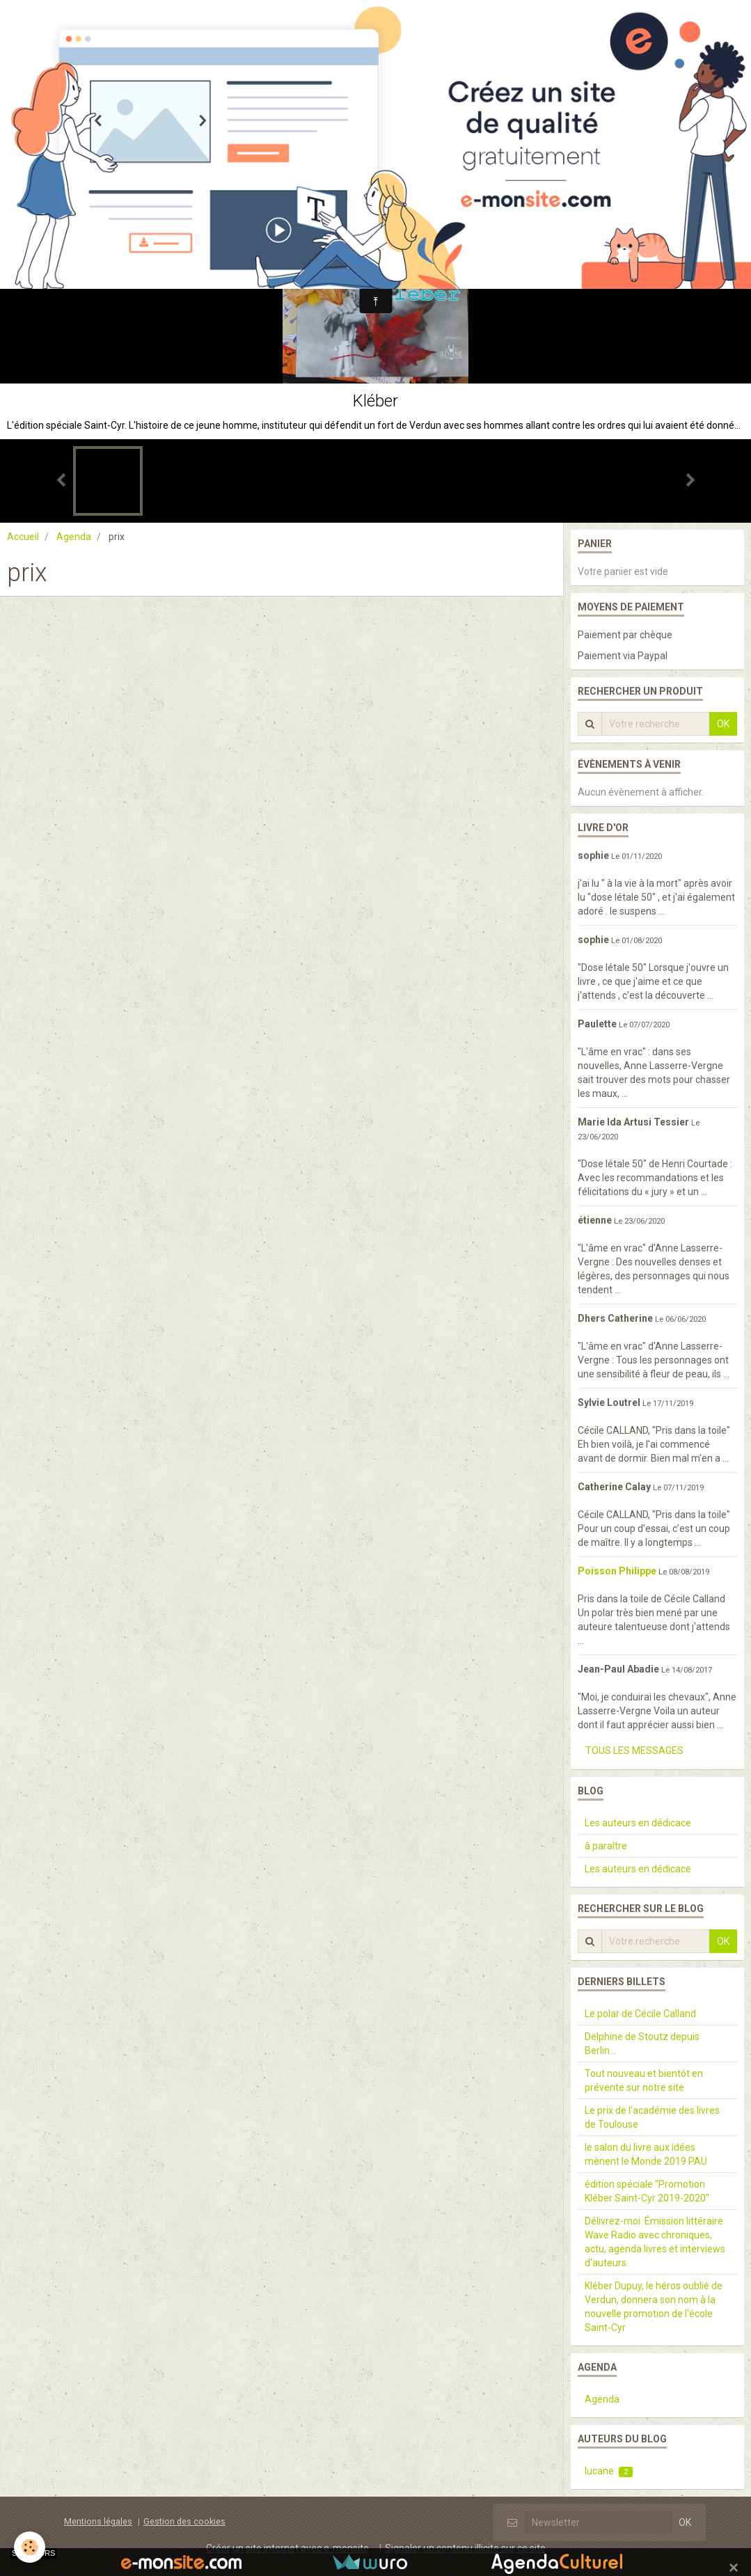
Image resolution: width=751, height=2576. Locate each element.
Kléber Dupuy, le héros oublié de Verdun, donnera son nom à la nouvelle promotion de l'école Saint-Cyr (653, 2306)
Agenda (73, 536)
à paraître (606, 1845)
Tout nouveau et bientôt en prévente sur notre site (644, 2080)
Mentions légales (98, 2521)
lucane (609, 2471)
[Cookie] (29, 2547)
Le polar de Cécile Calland (640, 2013)
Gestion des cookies (184, 2521)
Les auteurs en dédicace (638, 1822)
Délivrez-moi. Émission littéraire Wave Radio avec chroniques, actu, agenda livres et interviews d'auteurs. (655, 2241)
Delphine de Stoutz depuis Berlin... (642, 2043)
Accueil (23, 536)
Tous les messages (634, 1750)
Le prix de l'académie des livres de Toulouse (652, 2117)
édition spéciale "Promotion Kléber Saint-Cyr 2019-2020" (647, 2191)
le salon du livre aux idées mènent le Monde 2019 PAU (646, 2154)
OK (723, 723)
